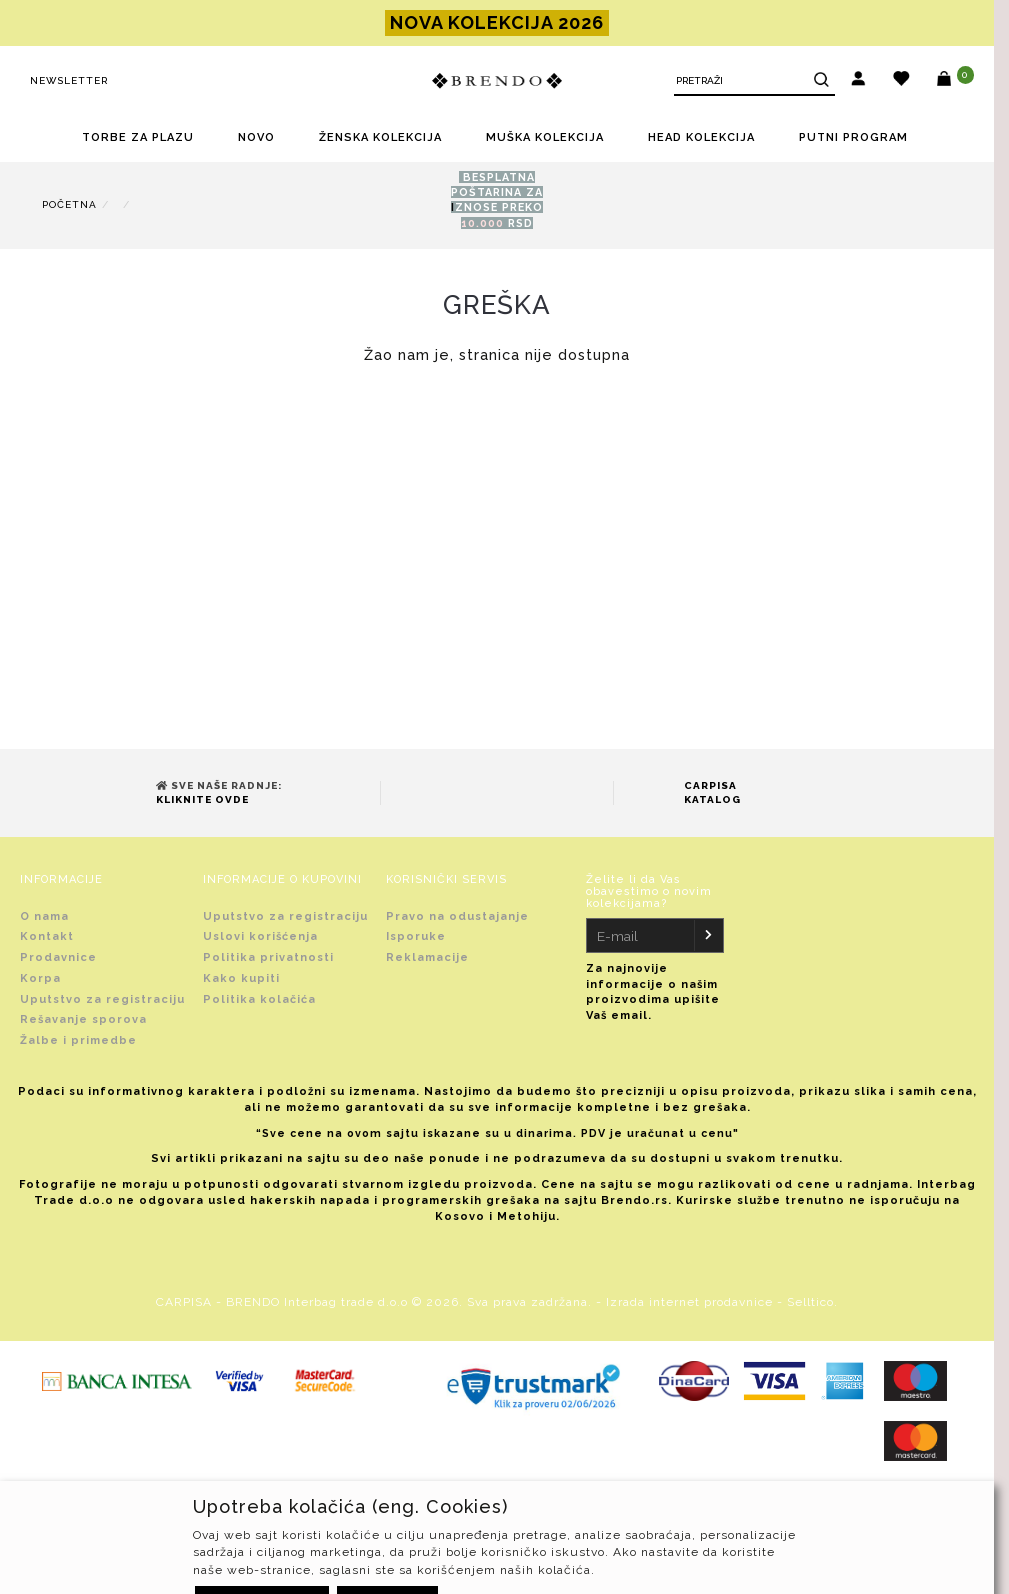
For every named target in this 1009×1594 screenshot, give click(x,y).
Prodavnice (58, 957)
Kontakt (47, 936)
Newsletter (69, 80)
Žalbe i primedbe (78, 1040)
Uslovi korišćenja (260, 936)
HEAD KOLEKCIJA (701, 137)
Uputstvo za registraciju (102, 999)
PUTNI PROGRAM (853, 137)
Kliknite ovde (202, 799)
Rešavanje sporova (83, 1019)
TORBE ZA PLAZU (138, 137)
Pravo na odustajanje (457, 916)
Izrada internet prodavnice (689, 1302)
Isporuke (416, 936)
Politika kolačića (259, 999)
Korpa (40, 978)
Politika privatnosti (268, 957)
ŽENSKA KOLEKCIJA (380, 137)
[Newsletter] (708, 935)
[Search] (818, 81)
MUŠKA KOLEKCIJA (545, 137)
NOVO (256, 137)
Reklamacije (427, 957)
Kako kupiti (241, 978)
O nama (44, 916)
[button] (858, 81)
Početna (69, 204)
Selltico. (812, 1302)
